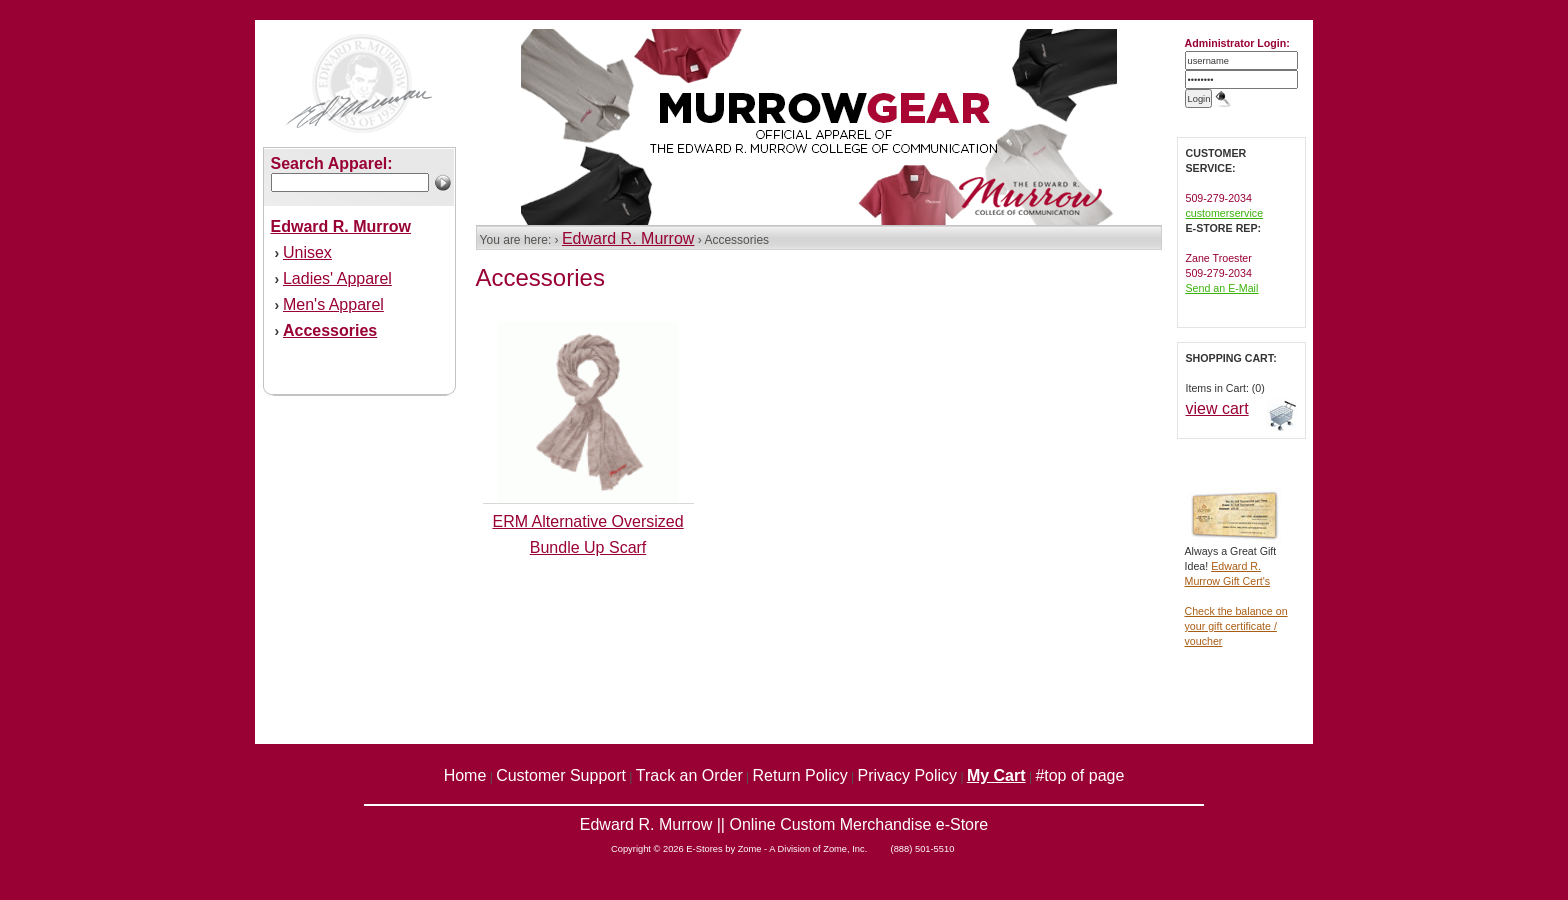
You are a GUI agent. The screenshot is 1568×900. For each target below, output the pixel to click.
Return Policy (800, 775)
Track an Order (689, 775)
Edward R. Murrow (628, 238)
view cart (1217, 408)
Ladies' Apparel (337, 278)
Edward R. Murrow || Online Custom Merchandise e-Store (784, 824)
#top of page (1079, 775)
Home (465, 775)
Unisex (307, 252)
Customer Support (561, 775)
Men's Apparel (333, 304)
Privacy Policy (908, 775)
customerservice (1225, 213)
